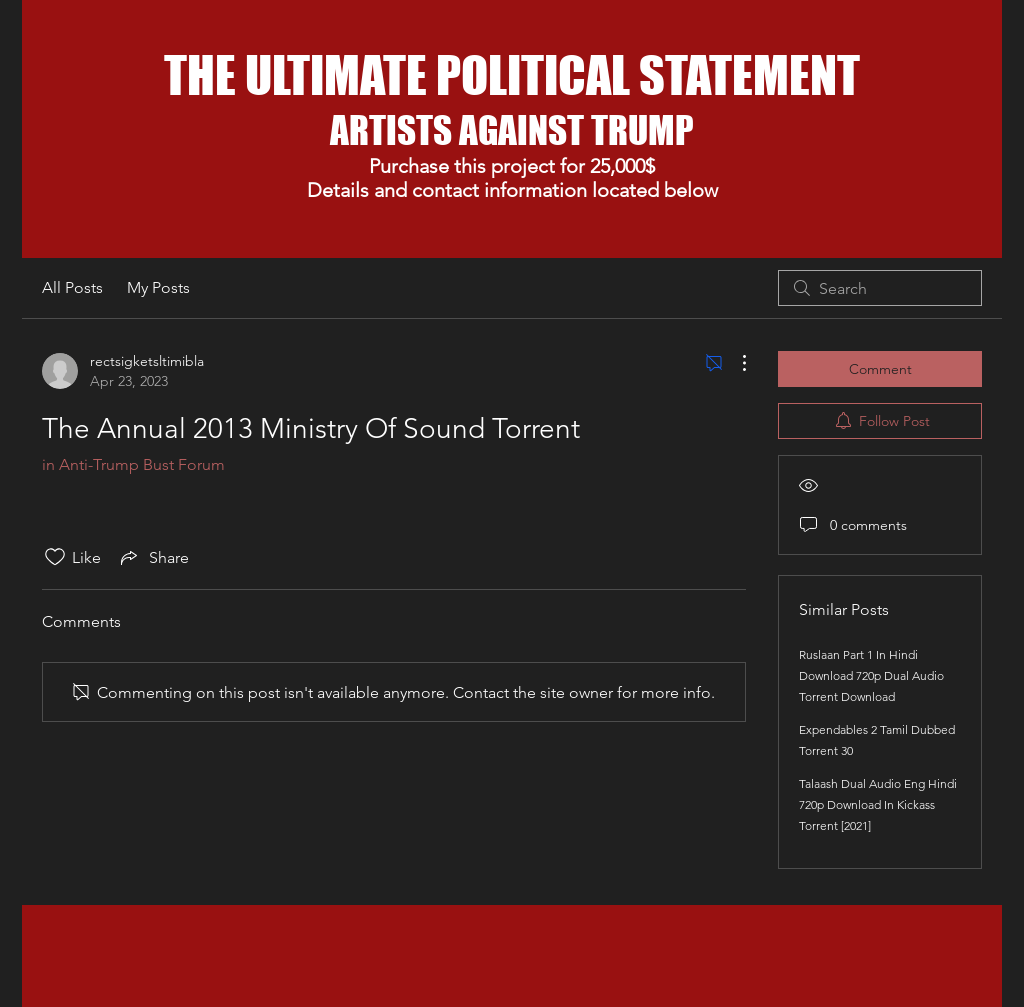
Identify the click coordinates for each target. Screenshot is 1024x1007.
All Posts (72, 287)
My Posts (158, 287)
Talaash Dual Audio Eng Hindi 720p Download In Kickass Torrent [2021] (878, 804)
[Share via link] (153, 557)
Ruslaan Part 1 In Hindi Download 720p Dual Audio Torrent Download (871, 675)
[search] (880, 288)
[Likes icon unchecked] (55, 557)
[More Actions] (734, 363)
